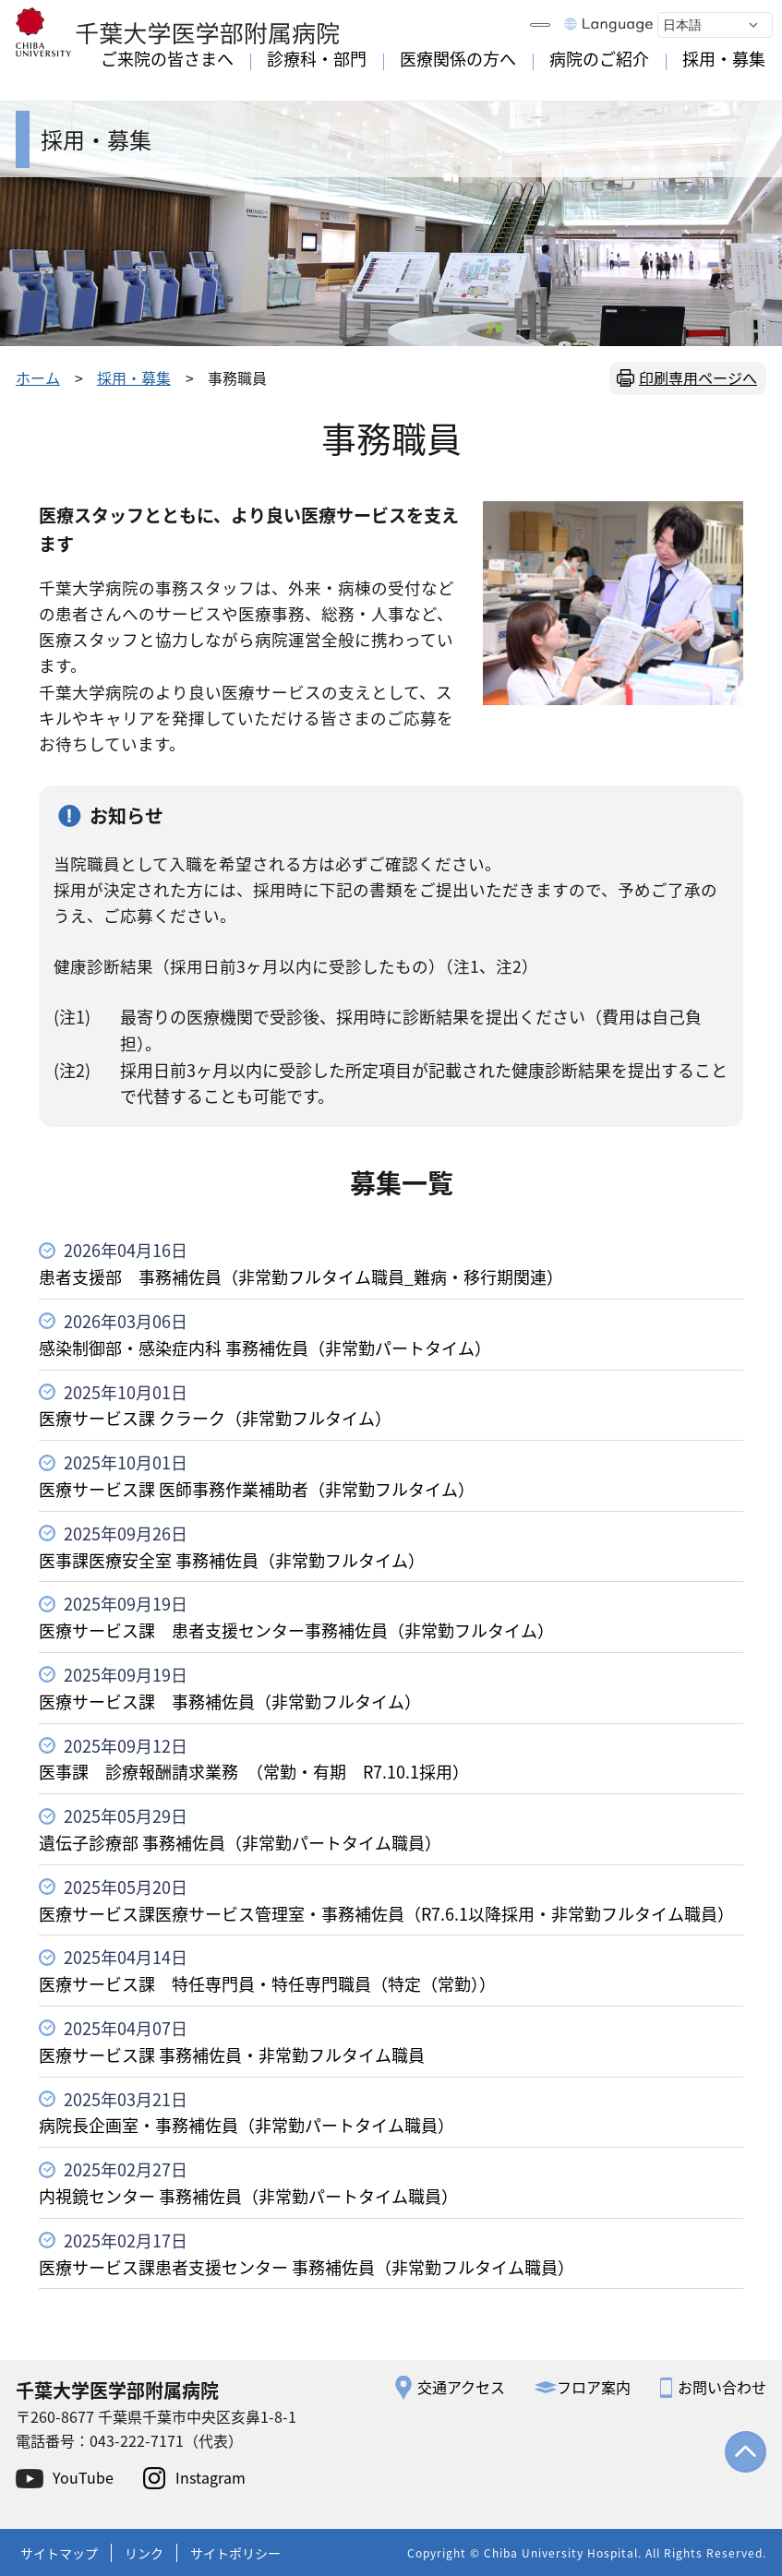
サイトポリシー (235, 2553)
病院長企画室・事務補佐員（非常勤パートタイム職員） (246, 2125)
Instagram (210, 2477)
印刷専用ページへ (698, 377)
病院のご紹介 (599, 59)
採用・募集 (723, 59)
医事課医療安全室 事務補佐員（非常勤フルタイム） (232, 1560)
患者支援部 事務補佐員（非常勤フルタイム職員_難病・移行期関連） (301, 1276)
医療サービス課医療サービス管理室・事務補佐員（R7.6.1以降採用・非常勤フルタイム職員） (386, 1913)
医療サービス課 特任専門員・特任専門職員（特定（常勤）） (267, 1983)
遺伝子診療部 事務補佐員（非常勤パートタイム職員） (240, 1842)
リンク (144, 2553)
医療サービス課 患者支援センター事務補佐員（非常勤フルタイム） (296, 1630)
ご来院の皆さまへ (167, 59)
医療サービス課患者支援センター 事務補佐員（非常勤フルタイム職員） (306, 2267)
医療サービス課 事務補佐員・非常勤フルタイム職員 (232, 2055)
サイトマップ (59, 2553)
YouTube (83, 2477)
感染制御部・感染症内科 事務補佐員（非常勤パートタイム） (265, 1348)
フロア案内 (594, 2387)
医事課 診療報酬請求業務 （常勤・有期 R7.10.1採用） (254, 1771)
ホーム (38, 377)
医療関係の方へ (458, 59)
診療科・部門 (317, 59)
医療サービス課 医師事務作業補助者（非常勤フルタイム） (257, 1489)
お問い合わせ (722, 2387)
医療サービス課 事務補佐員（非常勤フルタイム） (230, 1701)
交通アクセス (461, 2387)
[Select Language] (715, 25)
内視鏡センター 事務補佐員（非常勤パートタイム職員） (248, 2196)
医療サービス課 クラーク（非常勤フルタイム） (215, 1418)
